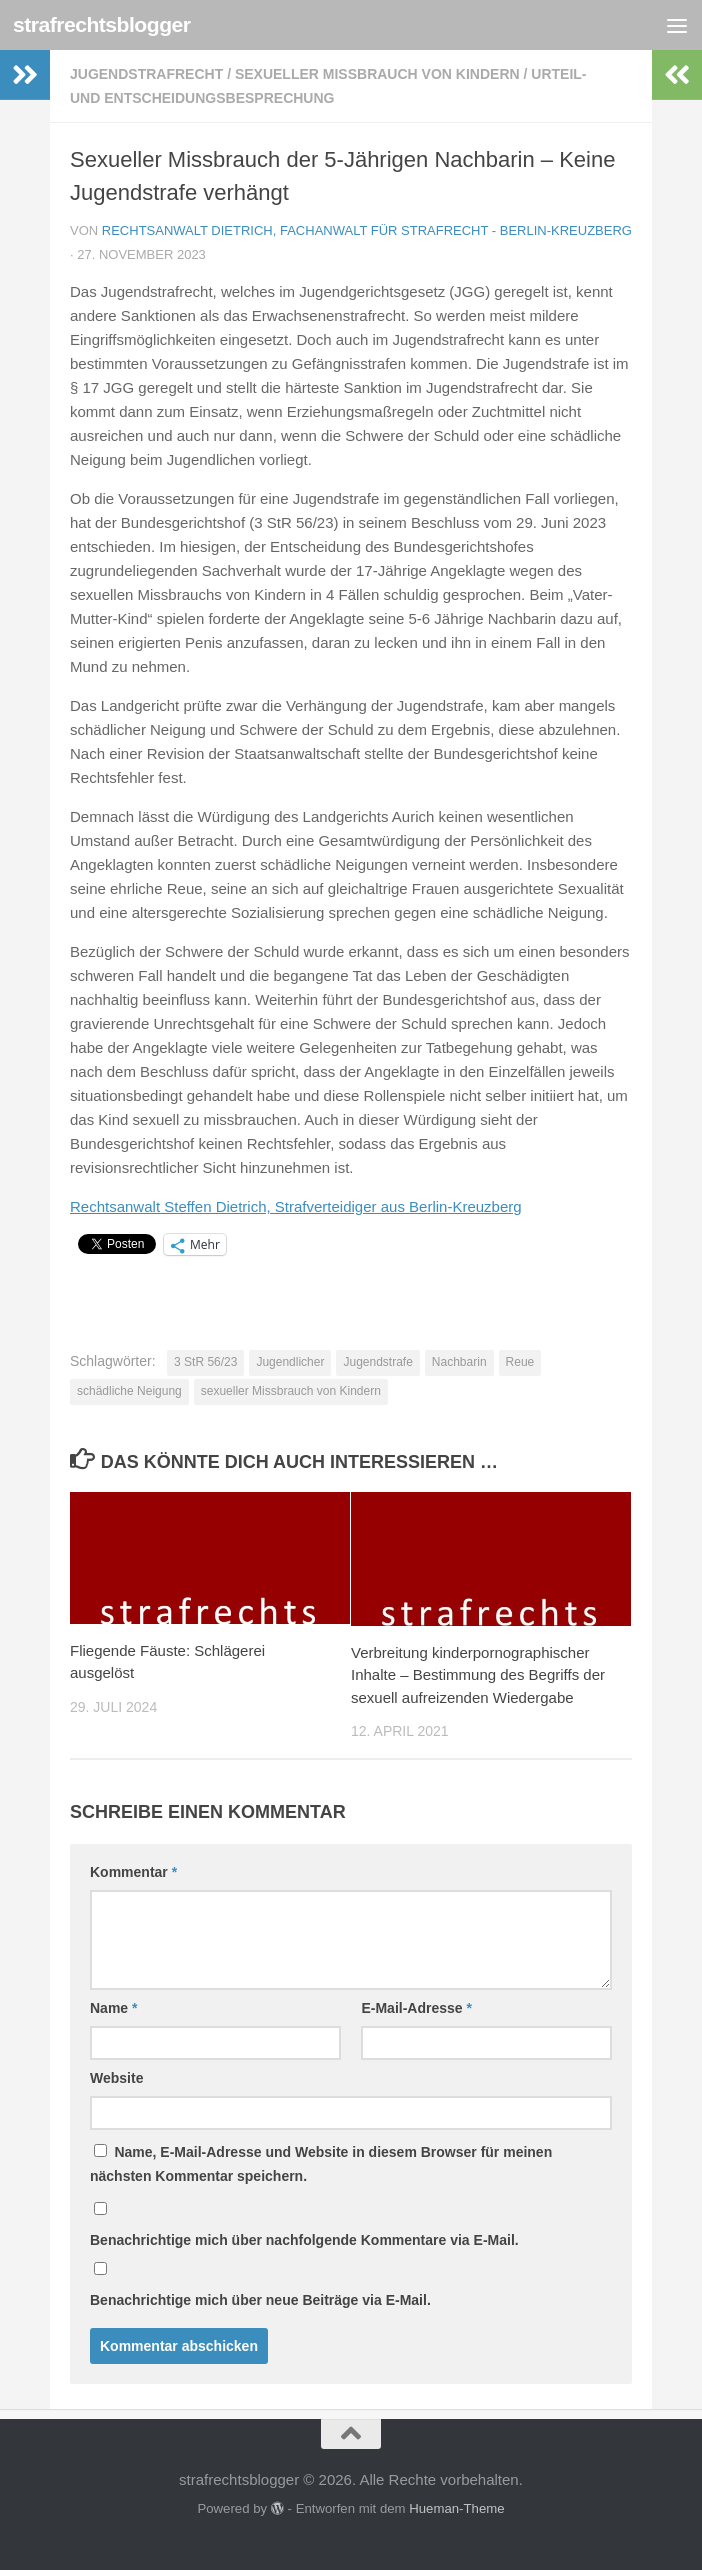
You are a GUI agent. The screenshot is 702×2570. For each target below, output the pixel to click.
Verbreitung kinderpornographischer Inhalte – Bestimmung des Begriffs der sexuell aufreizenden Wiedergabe (478, 1675)
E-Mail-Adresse (416, 2008)
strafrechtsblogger (102, 24)
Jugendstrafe (377, 1362)
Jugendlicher (290, 1362)
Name (113, 2008)
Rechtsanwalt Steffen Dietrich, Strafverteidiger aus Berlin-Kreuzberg (296, 1206)
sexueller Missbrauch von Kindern (377, 74)
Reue (520, 1362)
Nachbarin (459, 1362)
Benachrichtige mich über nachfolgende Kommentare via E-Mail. (304, 2240)
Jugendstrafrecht (146, 74)
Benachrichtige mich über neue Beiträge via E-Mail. (260, 2300)
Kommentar (133, 1872)
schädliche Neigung (129, 1391)
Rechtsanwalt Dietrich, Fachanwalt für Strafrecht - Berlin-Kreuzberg (367, 230)
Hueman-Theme (456, 2508)
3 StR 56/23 (205, 1362)
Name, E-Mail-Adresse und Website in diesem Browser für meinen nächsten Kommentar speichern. (321, 2164)
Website (116, 2078)
